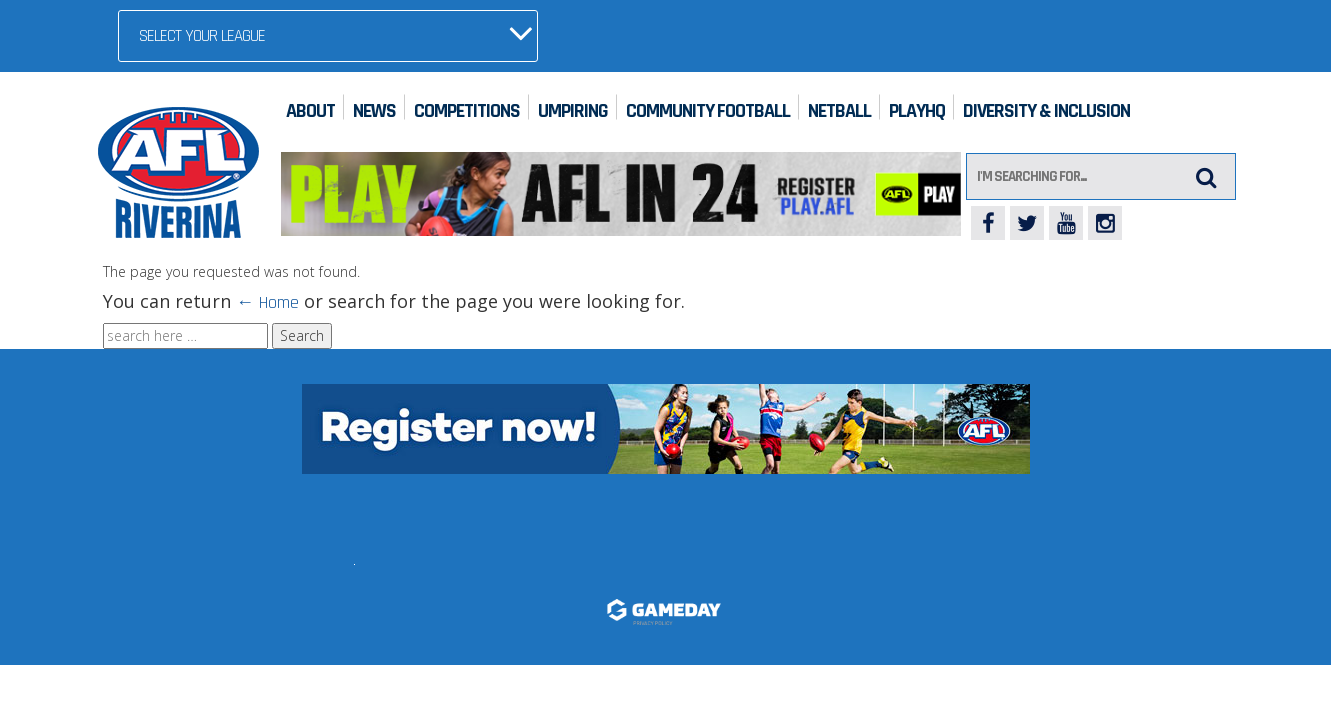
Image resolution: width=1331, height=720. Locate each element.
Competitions (467, 111)
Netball (839, 111)
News (374, 111)
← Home (267, 302)
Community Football (708, 111)
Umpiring (573, 111)
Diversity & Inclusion (1046, 111)
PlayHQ (917, 111)
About (310, 111)
